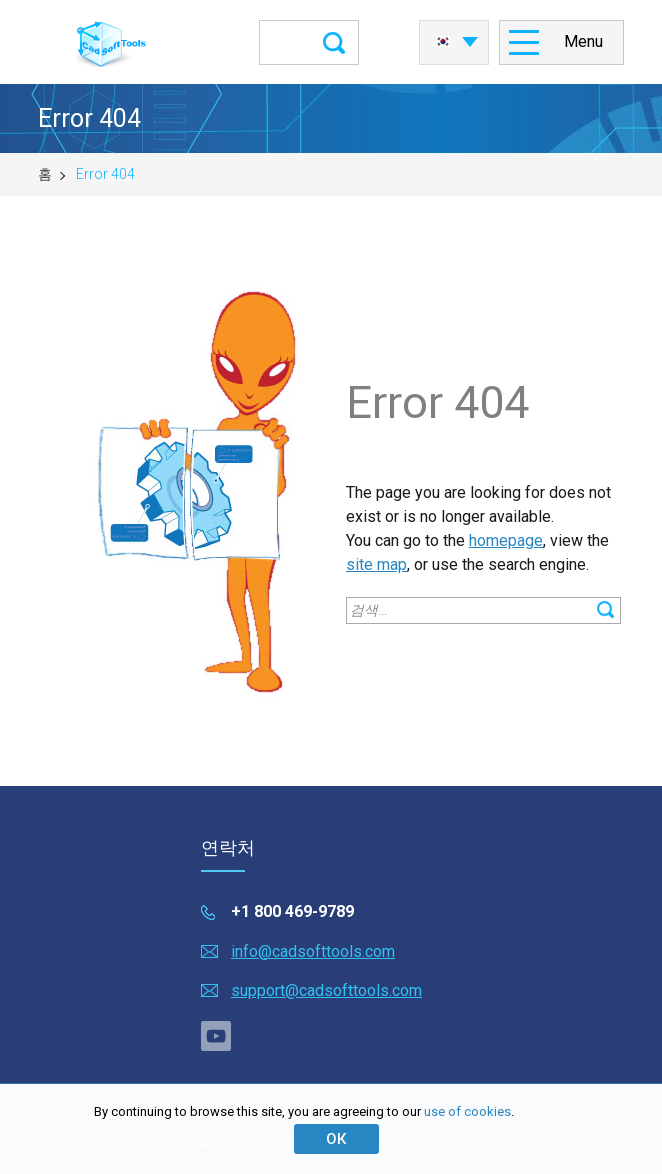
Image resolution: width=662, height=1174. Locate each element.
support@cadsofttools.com (326, 990)
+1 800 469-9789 (292, 911)
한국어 (443, 42)
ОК (336, 1139)
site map (376, 564)
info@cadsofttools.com (313, 951)
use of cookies (467, 1111)
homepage (506, 540)
